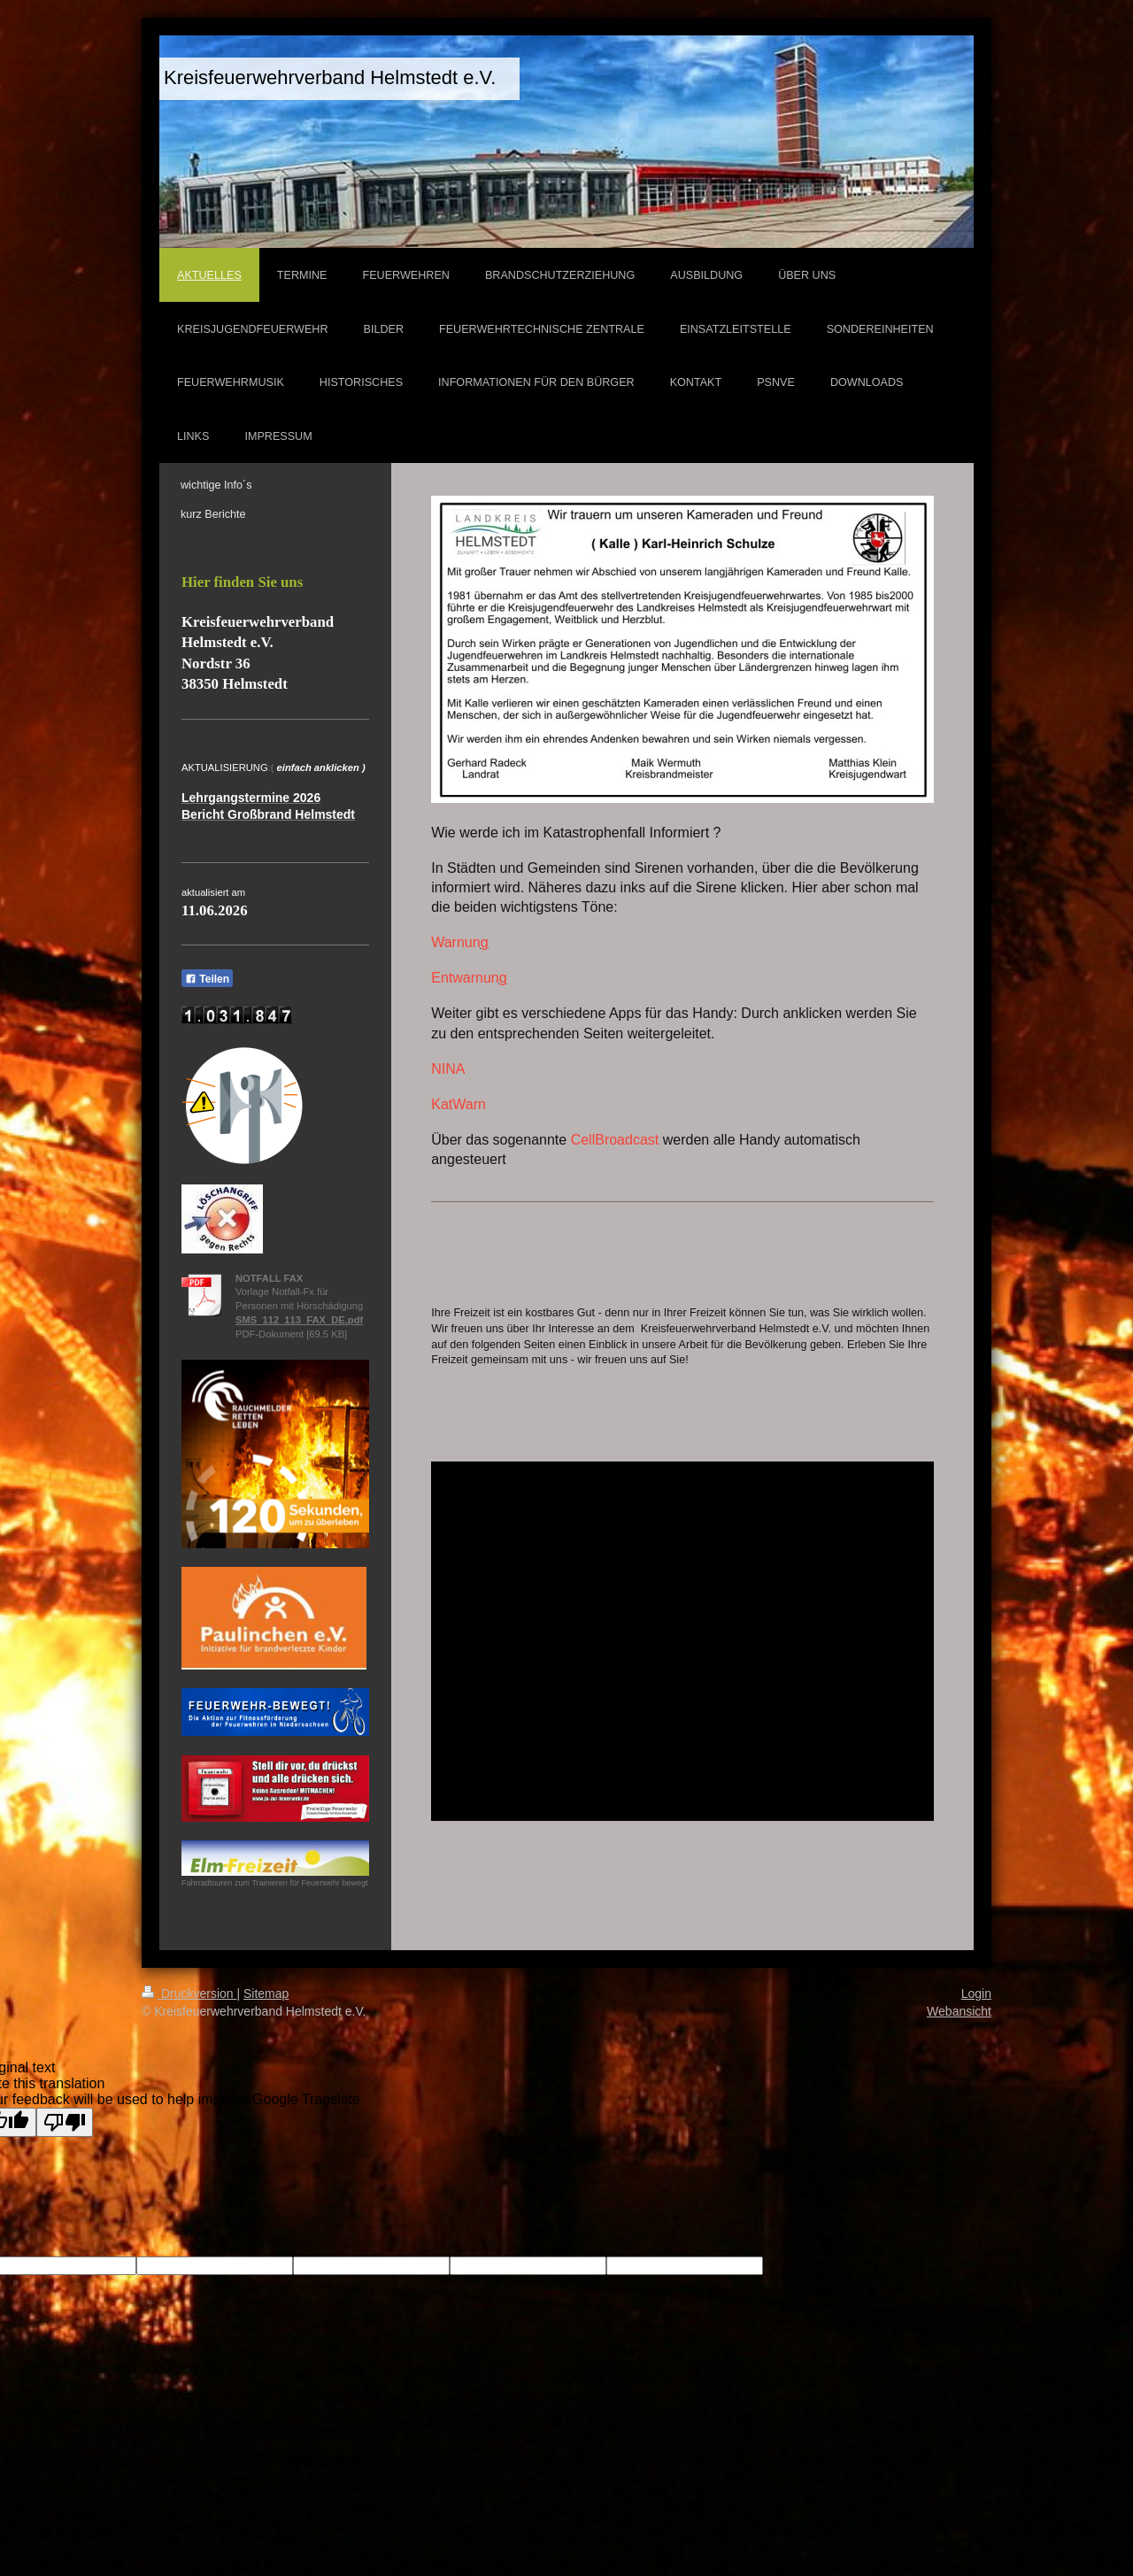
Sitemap (266, 1993)
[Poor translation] (64, 2122)
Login (976, 1993)
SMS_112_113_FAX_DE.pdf (299, 1320)
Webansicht (959, 2011)
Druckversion (189, 1993)
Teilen (207, 979)
